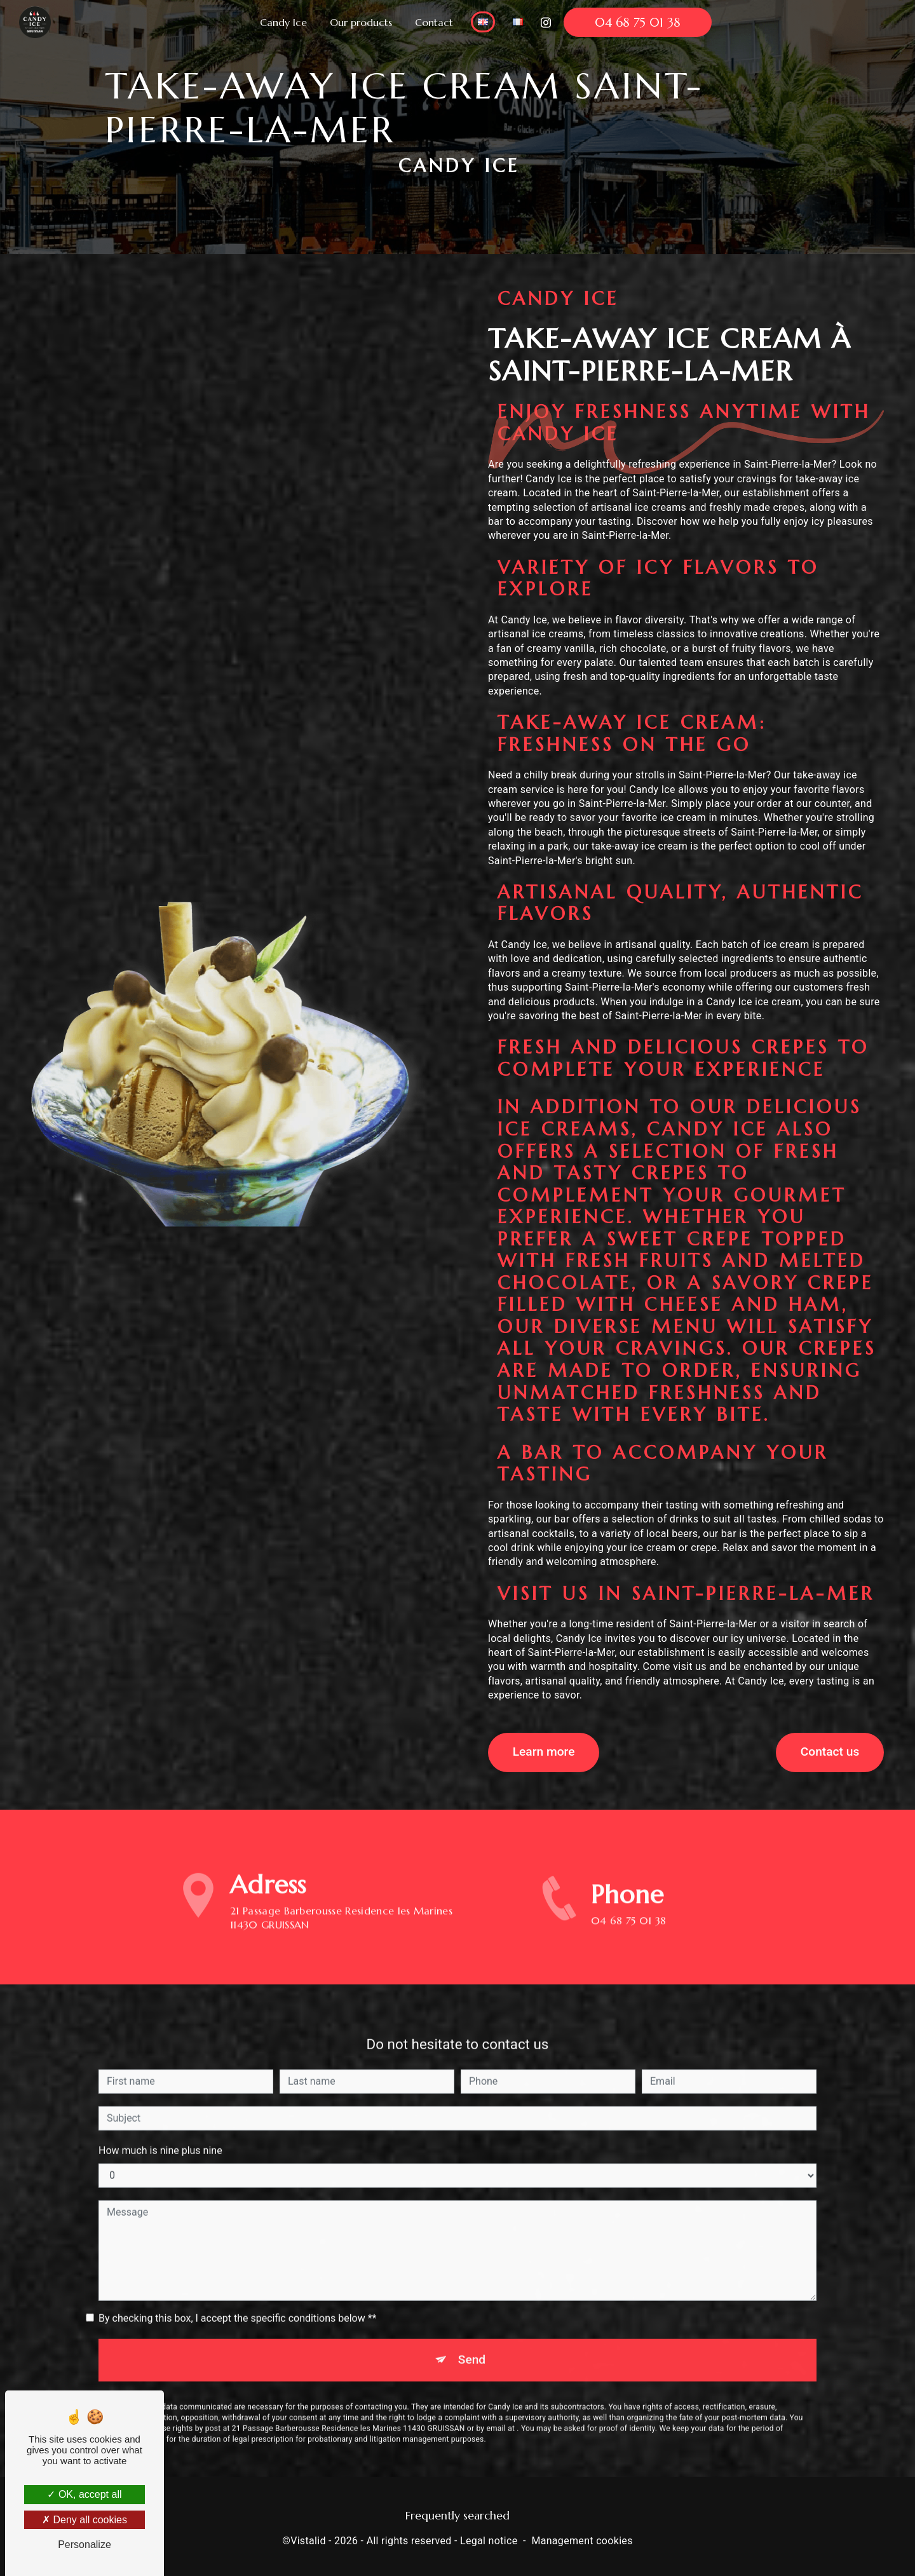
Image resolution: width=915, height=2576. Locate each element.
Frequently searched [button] (457, 2512)
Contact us (828, 1751)
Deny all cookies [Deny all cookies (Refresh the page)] (84, 2519)
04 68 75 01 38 (638, 22)
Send (471, 2331)
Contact (434, 22)
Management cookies (581, 2538)
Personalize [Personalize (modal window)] (84, 2544)
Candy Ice (283, 22)
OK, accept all (84, 2494)
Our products (361, 22)
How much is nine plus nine (160, 2123)
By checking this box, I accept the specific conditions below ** (237, 2290)
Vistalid (308, 2538)
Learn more (545, 1751)
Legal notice (488, 2538)
